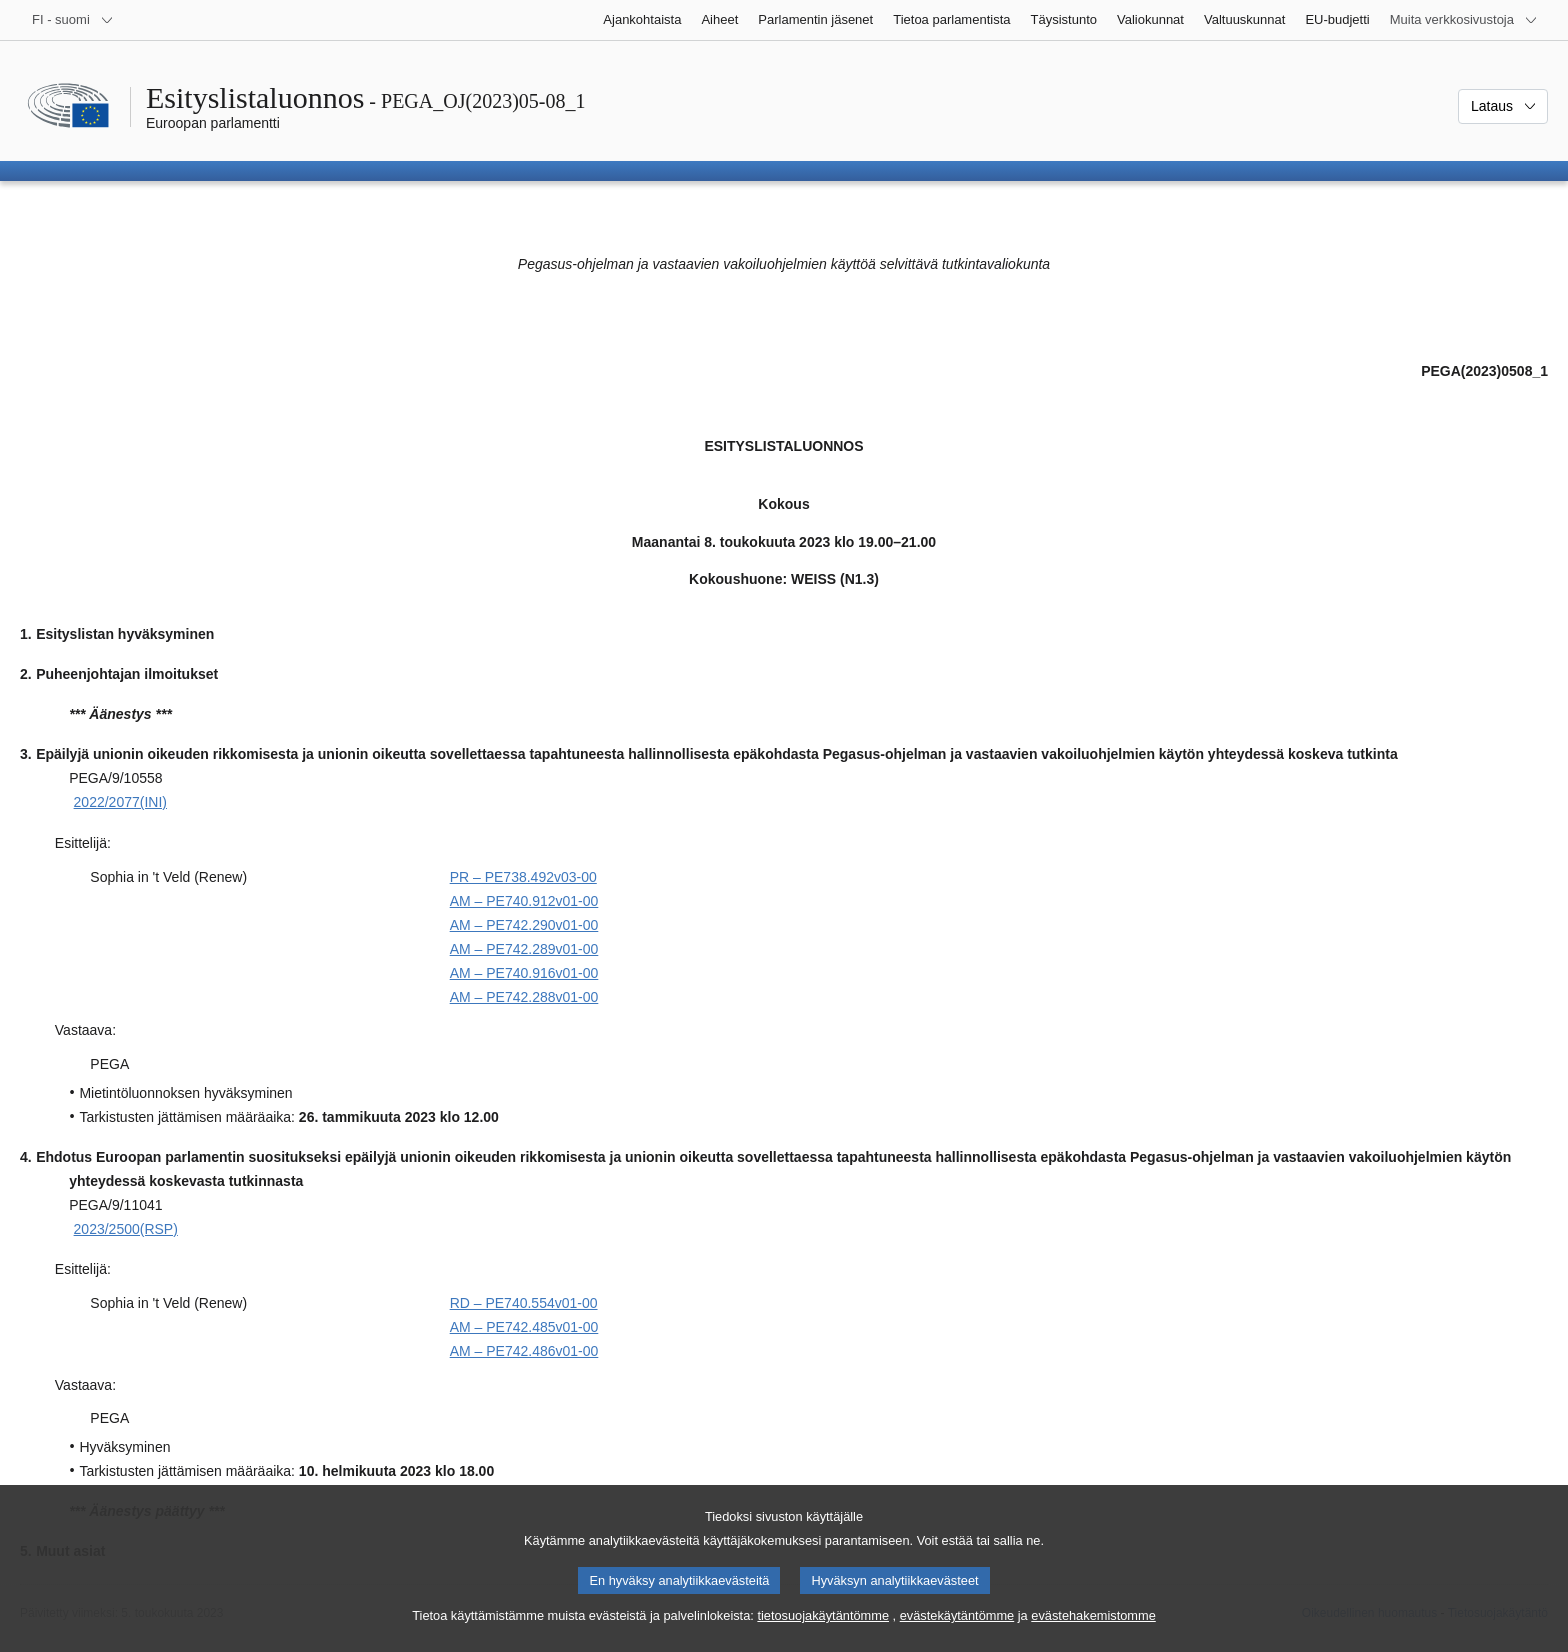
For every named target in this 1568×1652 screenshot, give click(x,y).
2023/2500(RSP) (126, 1229)
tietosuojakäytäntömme (823, 1632)
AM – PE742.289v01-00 (524, 949)
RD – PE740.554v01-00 (524, 1303)
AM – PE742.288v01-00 (524, 997)
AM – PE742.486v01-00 (524, 1351)
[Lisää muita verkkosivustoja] (1464, 20)
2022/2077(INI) (120, 802)
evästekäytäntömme (957, 1632)
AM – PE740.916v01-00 (524, 973)
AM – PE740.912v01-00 (524, 901)
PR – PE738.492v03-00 (523, 877)
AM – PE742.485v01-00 (524, 1327)
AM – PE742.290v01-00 (524, 925)
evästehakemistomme (1093, 1632)
